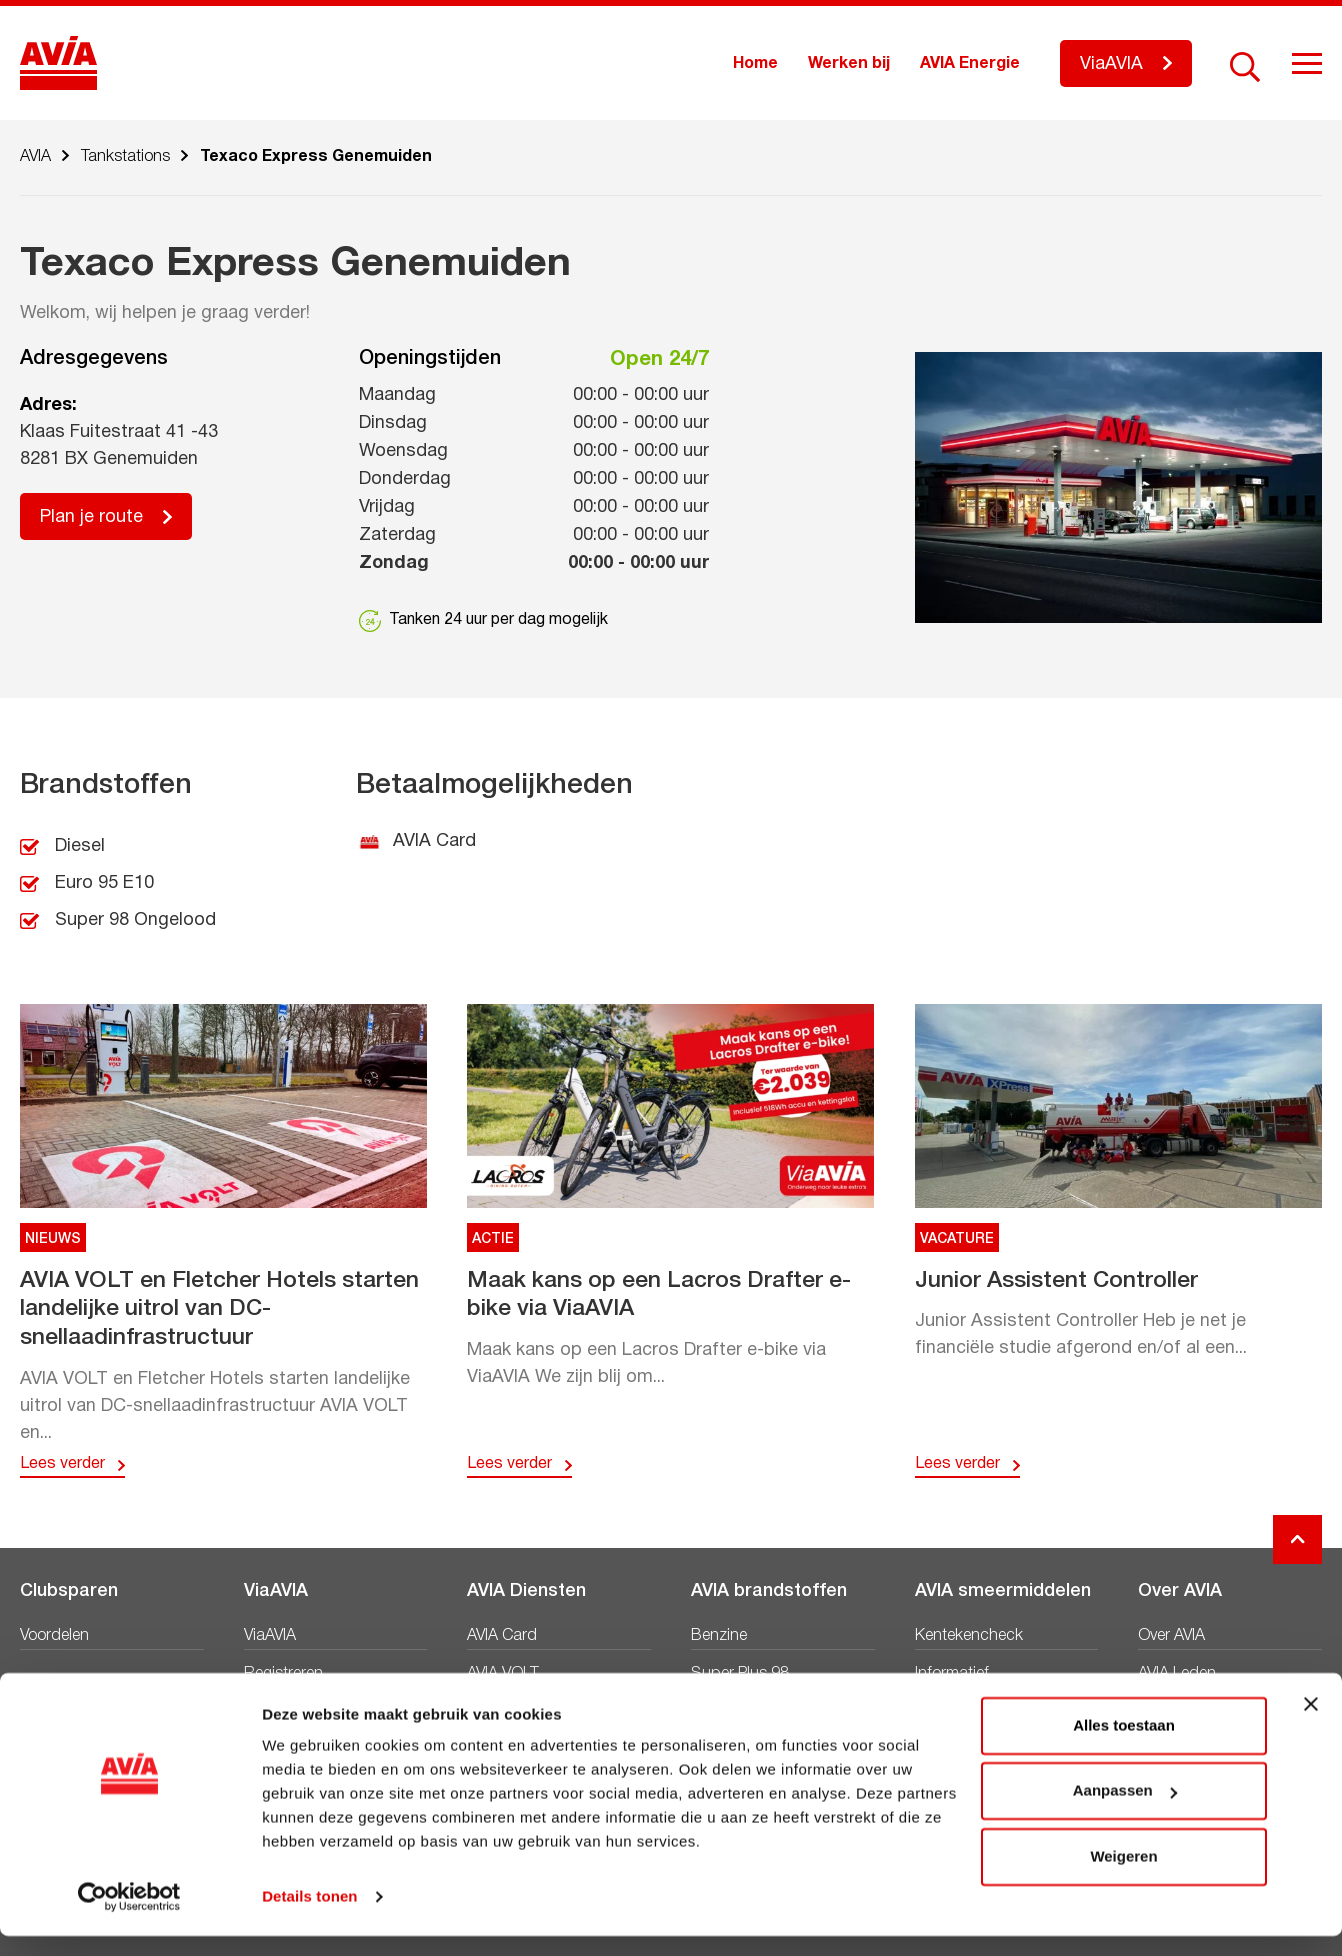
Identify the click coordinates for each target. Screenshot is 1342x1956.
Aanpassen (1125, 1810)
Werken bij (849, 64)
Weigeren (1123, 1876)
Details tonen (309, 1916)
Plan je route (91, 517)
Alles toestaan (1124, 1745)
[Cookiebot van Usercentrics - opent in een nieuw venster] (129, 1917)
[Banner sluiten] (1311, 1724)
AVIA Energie (970, 64)
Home (755, 64)
